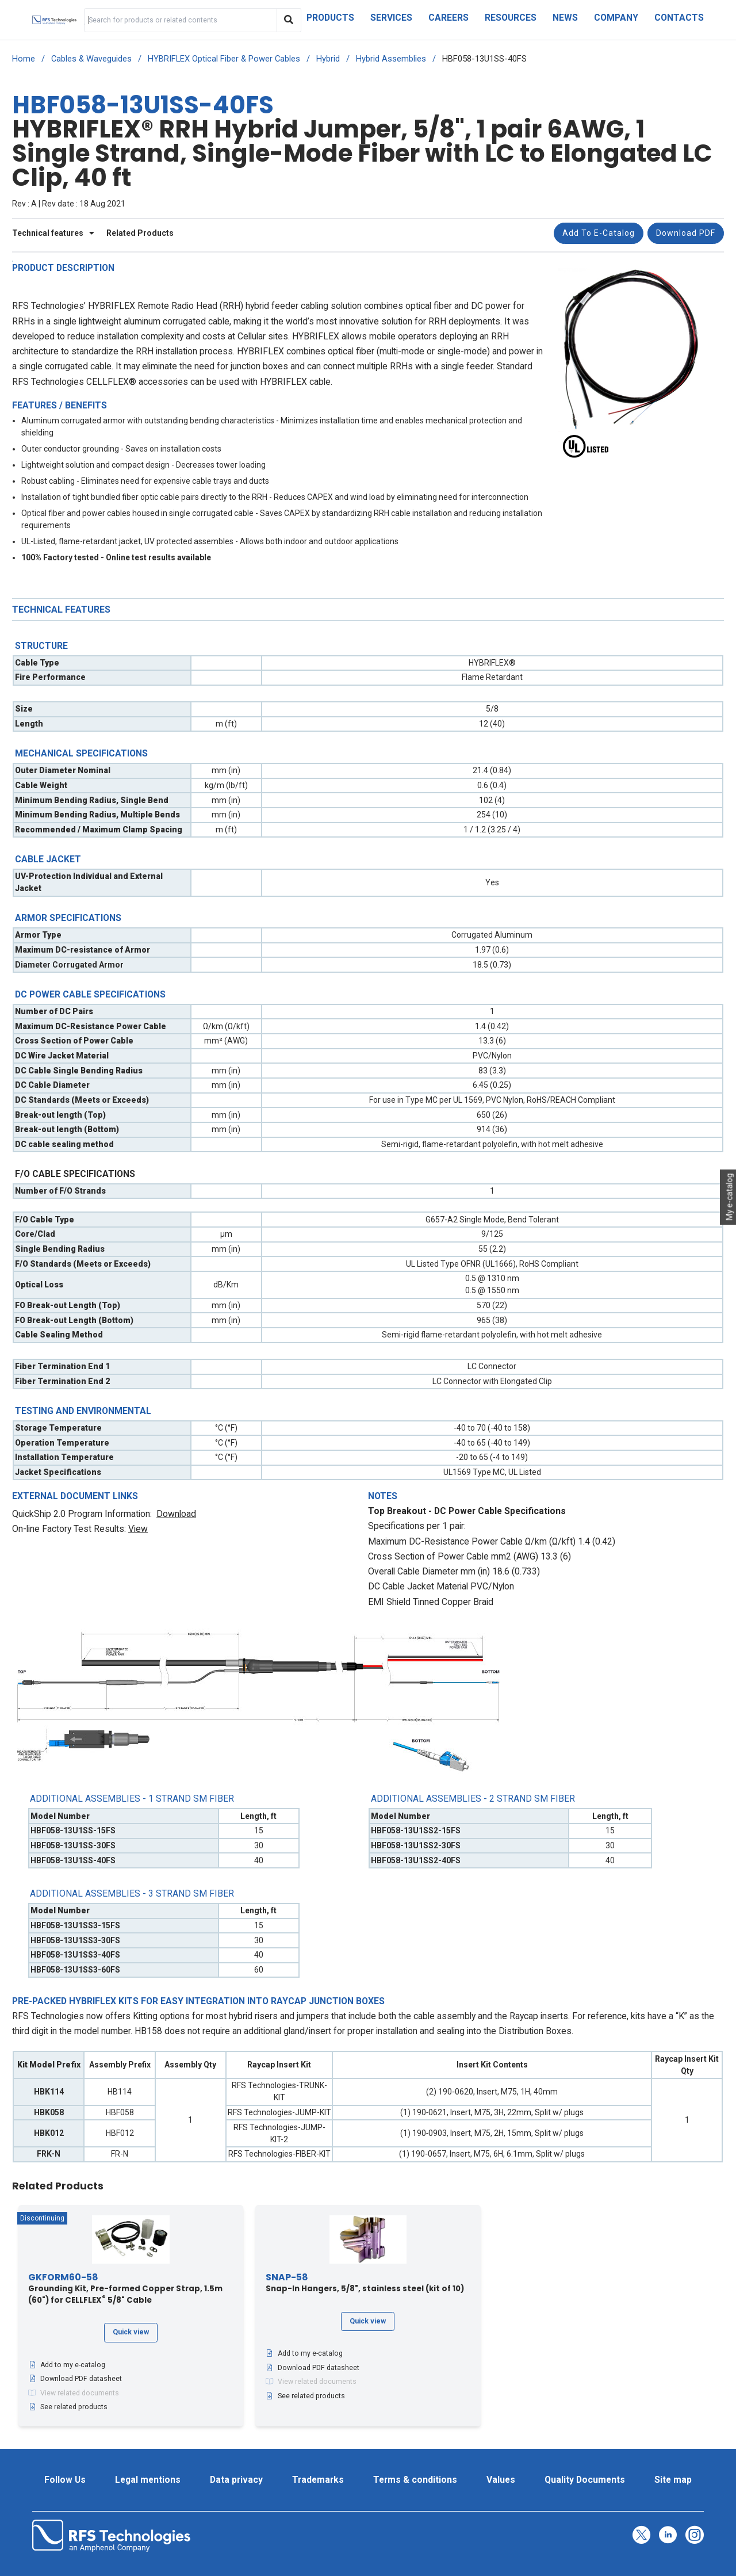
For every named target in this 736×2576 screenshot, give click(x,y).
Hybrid (328, 59)
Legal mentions (148, 2479)
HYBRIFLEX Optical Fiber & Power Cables (224, 59)
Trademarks (318, 2479)
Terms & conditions (415, 2479)
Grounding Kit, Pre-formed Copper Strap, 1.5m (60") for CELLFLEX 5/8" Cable (125, 2289)
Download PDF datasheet (75, 2379)
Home (23, 59)
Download (176, 1513)
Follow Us (65, 2479)
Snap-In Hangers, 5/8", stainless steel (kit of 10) (365, 2283)
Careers (448, 17)
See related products (68, 2407)
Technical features (53, 233)
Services (391, 17)
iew (141, 1528)
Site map (673, 2479)
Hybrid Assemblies (391, 59)
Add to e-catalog (598, 233)
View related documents (73, 2393)
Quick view (131, 2332)
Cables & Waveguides (91, 59)
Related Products (140, 233)
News (565, 17)
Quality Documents (585, 2479)
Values (500, 2479)
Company (616, 17)
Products (330, 17)
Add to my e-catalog (66, 2365)
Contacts (679, 17)
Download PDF (685, 233)
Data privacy (236, 2479)
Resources (510, 17)
